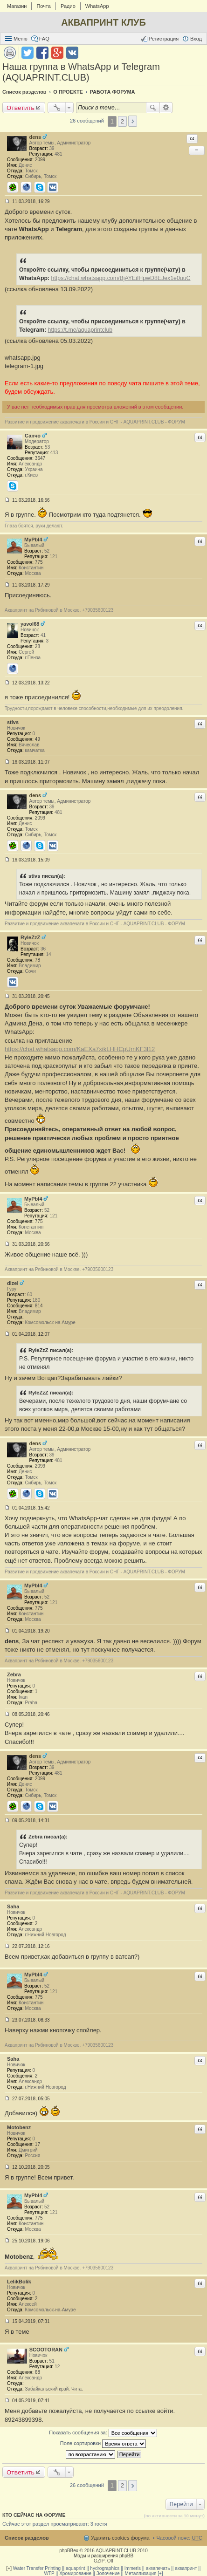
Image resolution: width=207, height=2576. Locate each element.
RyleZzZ (30, 937)
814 (39, 1305)
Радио (68, 6)
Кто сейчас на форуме (34, 2515)
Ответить (20, 107)
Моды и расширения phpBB (103, 2555)
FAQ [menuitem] (44, 38)
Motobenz (19, 2127)
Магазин (17, 6)
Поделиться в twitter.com (27, 53)
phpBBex (68, 2550)
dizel (12, 1283)
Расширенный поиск (166, 107)
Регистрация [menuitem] (164, 38)
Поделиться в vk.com (72, 53)
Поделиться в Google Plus (57, 53)
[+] (9, 2568)
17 (37, 2144)
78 (37, 960)
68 (37, 2372)
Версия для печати (10, 53)
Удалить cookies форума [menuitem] (120, 2538)
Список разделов (27, 2538)
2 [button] (122, 121)
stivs (13, 722)
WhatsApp (97, 6)
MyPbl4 (33, 539)
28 (37, 646)
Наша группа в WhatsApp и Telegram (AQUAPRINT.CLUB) (81, 71)
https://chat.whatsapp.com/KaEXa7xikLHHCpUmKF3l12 (80, 1048)
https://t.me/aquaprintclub (80, 330)
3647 (40, 458)
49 (37, 739)
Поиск (153, 107)
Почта (43, 6)
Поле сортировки (103, 2443)
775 (39, 562)
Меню (21, 38)
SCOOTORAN (45, 2349)
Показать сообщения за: (103, 2433)
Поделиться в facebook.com (42, 53)
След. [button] (132, 121)
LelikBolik (19, 2281)
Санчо (33, 435)
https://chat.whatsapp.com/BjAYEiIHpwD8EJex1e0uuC (121, 278)
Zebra (14, 1674)
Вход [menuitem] (196, 38)
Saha (13, 1906)
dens (35, 137)
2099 (40, 159)
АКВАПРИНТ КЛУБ (103, 22)
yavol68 (30, 624)
